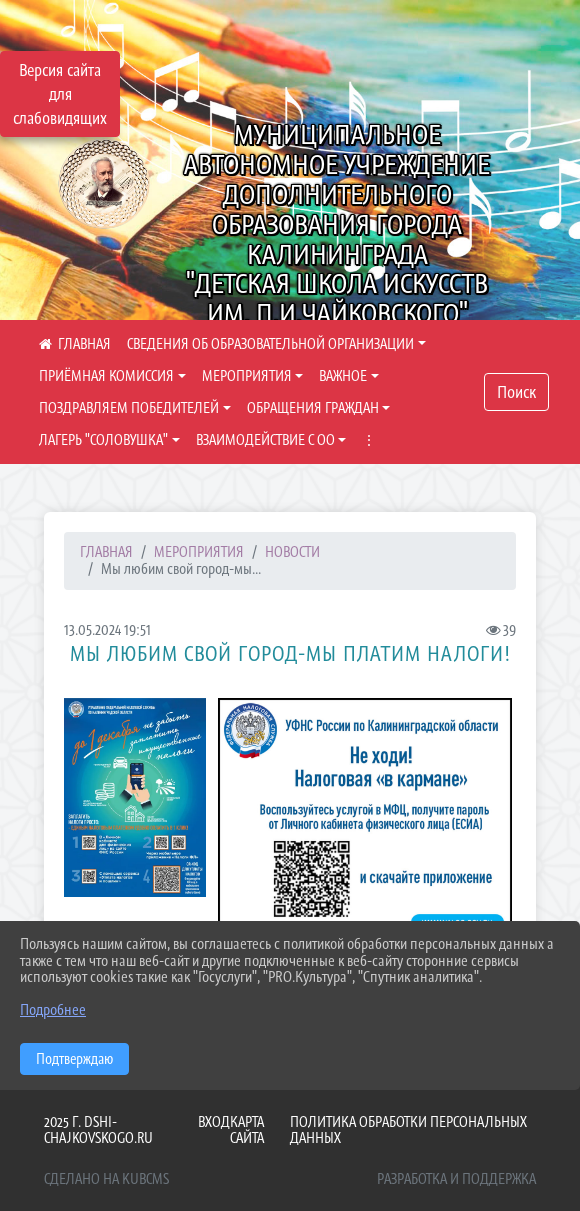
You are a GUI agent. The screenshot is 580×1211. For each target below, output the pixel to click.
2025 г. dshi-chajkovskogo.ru (98, 1130)
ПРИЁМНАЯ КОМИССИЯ (106, 375)
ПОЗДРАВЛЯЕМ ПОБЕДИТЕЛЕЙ (129, 407)
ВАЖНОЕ (343, 375)
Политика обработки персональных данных (408, 1130)
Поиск (516, 392)
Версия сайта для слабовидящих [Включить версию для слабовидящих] (60, 94)
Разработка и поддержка (456, 1178)
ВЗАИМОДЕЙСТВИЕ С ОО (265, 439)
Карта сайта (247, 1130)
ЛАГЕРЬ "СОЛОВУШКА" (103, 439)
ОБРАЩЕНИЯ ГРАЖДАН (313, 407)
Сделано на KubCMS (106, 1178)
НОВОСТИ (292, 551)
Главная (106, 551)
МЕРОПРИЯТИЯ (247, 375)
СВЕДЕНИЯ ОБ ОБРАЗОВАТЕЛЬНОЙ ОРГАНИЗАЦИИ (270, 343)
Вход (214, 1121)
